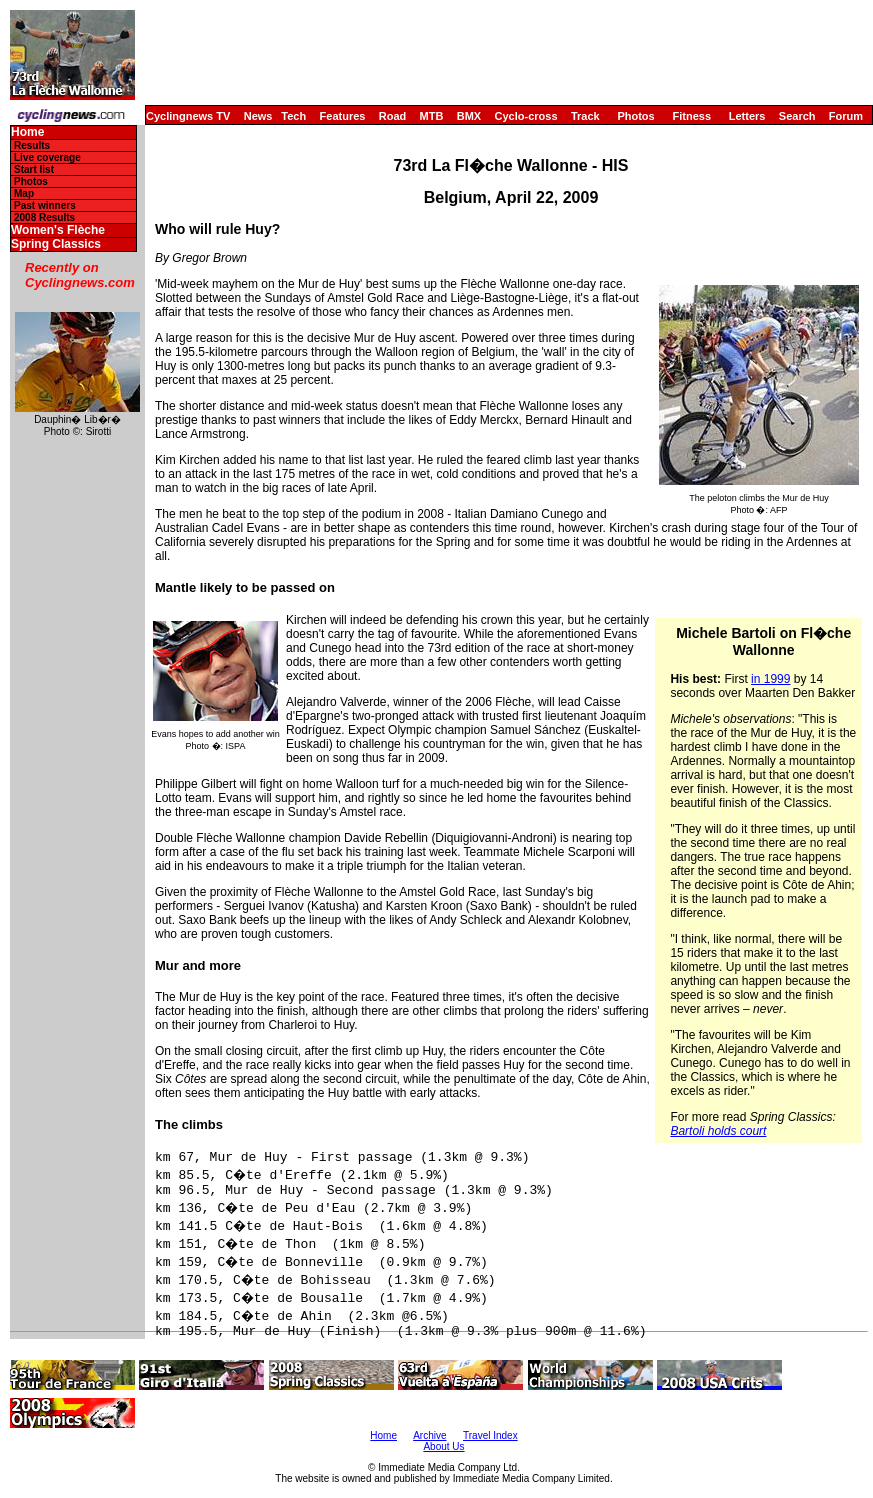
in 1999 (770, 679)
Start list (34, 169)
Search (797, 116)
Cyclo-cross (526, 116)
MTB (432, 116)
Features (343, 116)
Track (585, 116)
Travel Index (490, 1435)
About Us (443, 1446)
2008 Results (44, 217)
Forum (846, 116)
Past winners (45, 205)
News (258, 116)
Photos (635, 116)
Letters (747, 116)
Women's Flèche (58, 230)
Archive (429, 1435)
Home (27, 132)
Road (393, 116)
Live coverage (47, 157)
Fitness (691, 116)
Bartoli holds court (718, 1131)
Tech (293, 116)
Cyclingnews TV (188, 116)
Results (32, 145)
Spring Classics (56, 244)
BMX (469, 116)
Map (24, 193)
